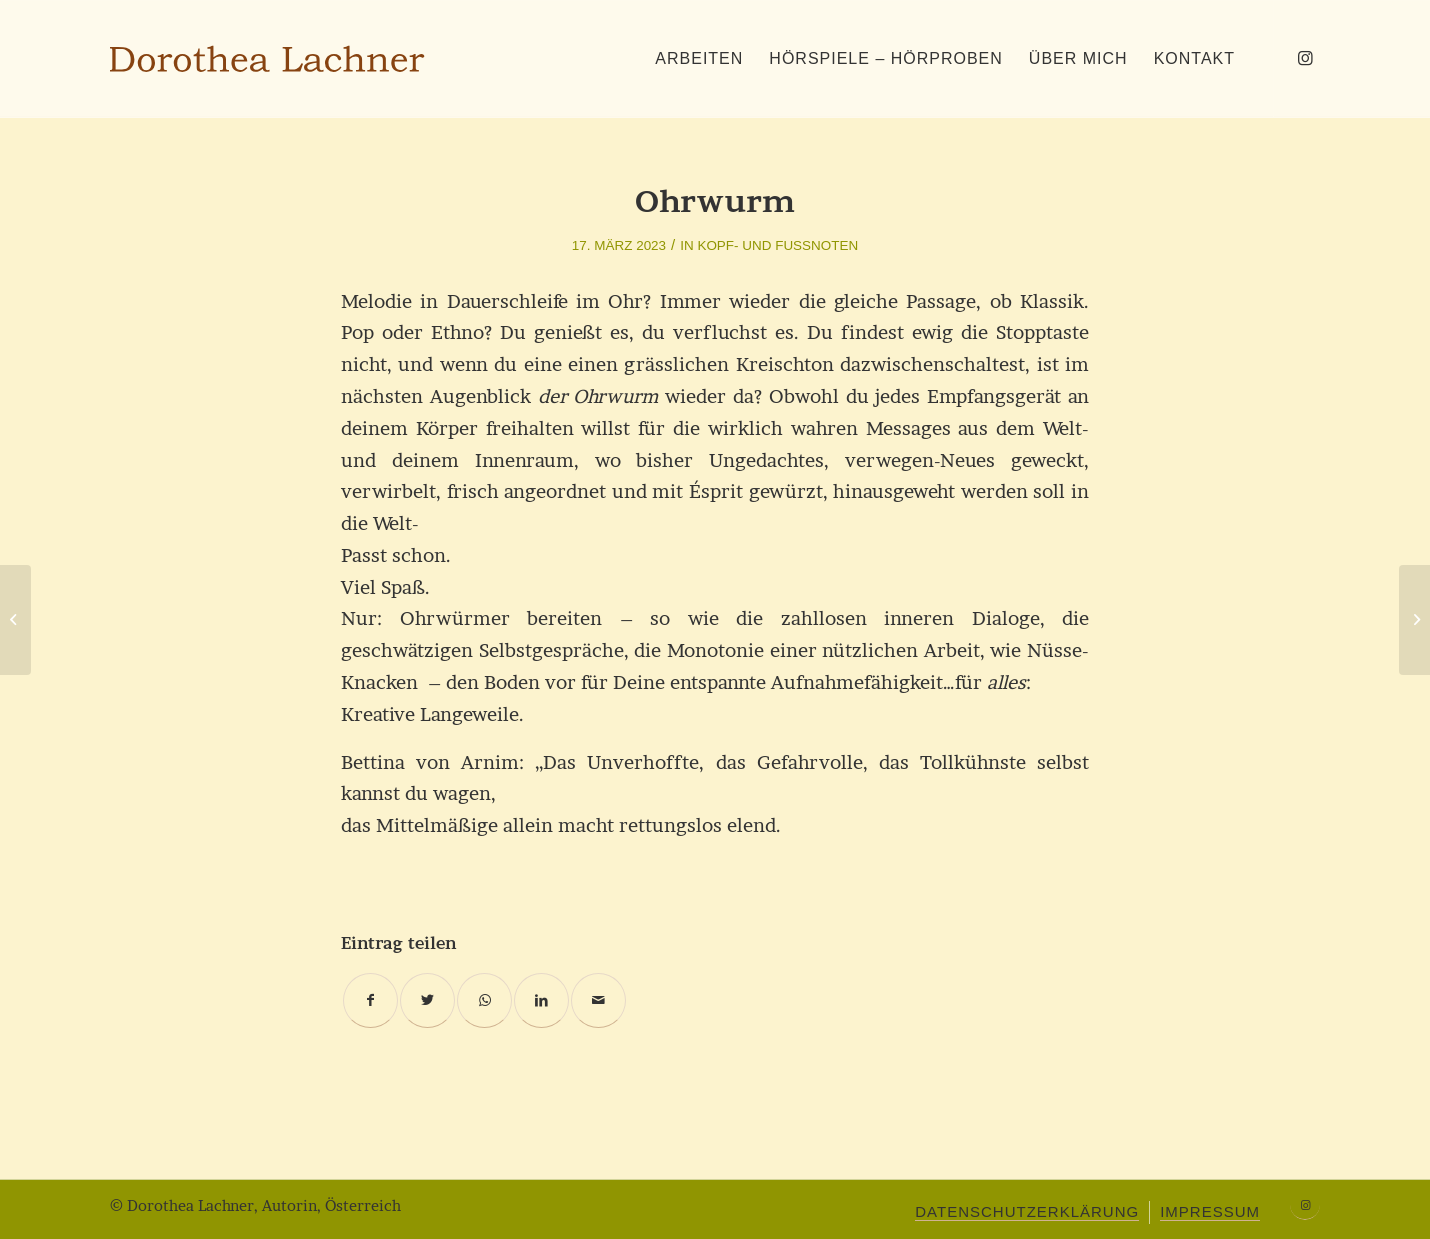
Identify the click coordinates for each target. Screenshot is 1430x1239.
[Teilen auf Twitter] (427, 1000)
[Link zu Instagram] (1305, 58)
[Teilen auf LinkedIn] (541, 1000)
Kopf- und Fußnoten (777, 245)
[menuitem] (699, 59)
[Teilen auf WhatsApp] (484, 1000)
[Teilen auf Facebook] (370, 1000)
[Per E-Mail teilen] (598, 1000)
